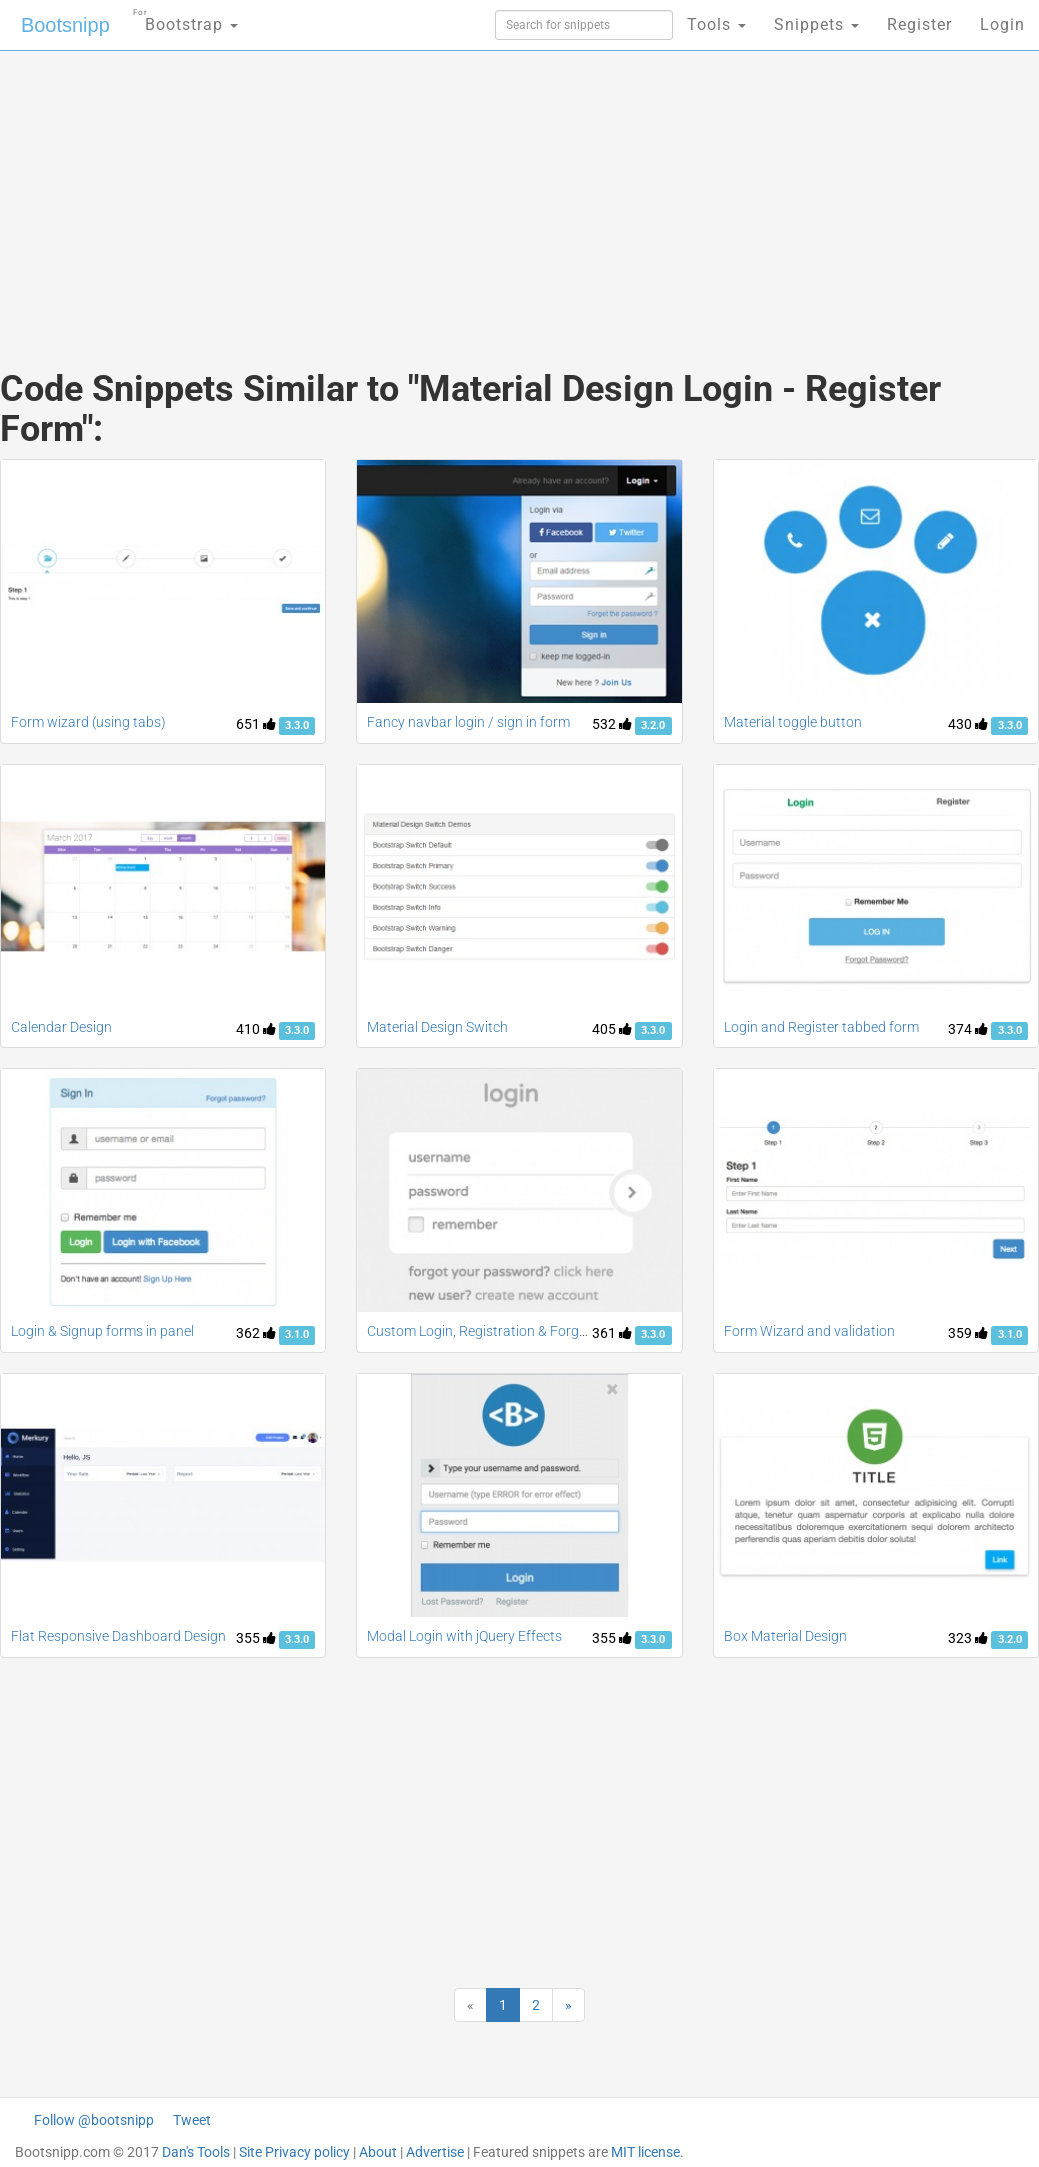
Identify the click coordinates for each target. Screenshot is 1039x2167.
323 (968, 1638)
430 (968, 724)
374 (968, 1029)
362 (256, 1333)
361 (612, 1333)
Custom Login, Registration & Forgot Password (512, 1331)
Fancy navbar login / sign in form (468, 722)
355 (256, 1638)
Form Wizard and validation (809, 1331)
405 (612, 1029)
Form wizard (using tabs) (88, 722)
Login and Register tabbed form (821, 1027)
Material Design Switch (437, 1027)
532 (612, 724)
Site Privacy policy (294, 2152)
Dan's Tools (196, 2152)
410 (256, 1029)
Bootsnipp (65, 25)
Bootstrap (185, 18)
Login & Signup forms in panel (102, 1331)
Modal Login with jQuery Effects (464, 1636)
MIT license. (647, 2152)
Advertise (435, 2152)
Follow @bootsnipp (94, 2120)
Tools (716, 24)
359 (968, 1333)
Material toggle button (793, 722)
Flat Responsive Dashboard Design (118, 1636)
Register (919, 24)
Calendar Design (61, 1027)
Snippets (816, 24)
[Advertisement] (346, 190)
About (378, 2152)
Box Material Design (785, 1636)
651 (256, 724)
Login (1002, 24)
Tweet (192, 2120)
